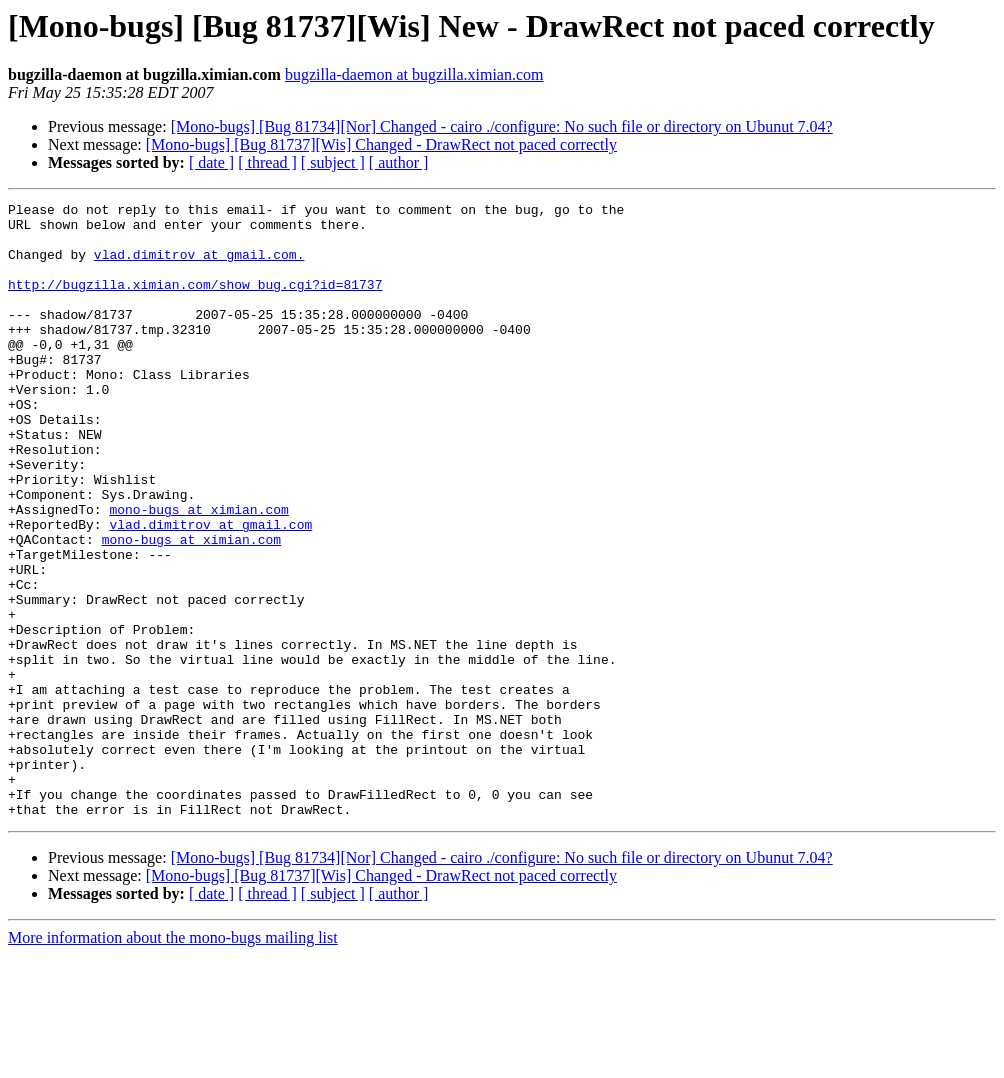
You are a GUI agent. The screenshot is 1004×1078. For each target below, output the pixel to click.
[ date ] (211, 162)
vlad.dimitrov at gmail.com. (199, 266)
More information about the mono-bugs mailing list (173, 1060)
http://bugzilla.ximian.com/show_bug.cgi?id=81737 (195, 302)
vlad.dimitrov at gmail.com (210, 590)
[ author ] (399, 162)
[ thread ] (267, 162)
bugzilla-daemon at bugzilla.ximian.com (414, 74)
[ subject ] (333, 162)
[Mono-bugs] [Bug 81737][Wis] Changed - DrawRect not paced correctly (381, 144)
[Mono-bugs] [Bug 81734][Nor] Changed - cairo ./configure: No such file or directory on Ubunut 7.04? (502, 126)
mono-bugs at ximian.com (198, 572)
